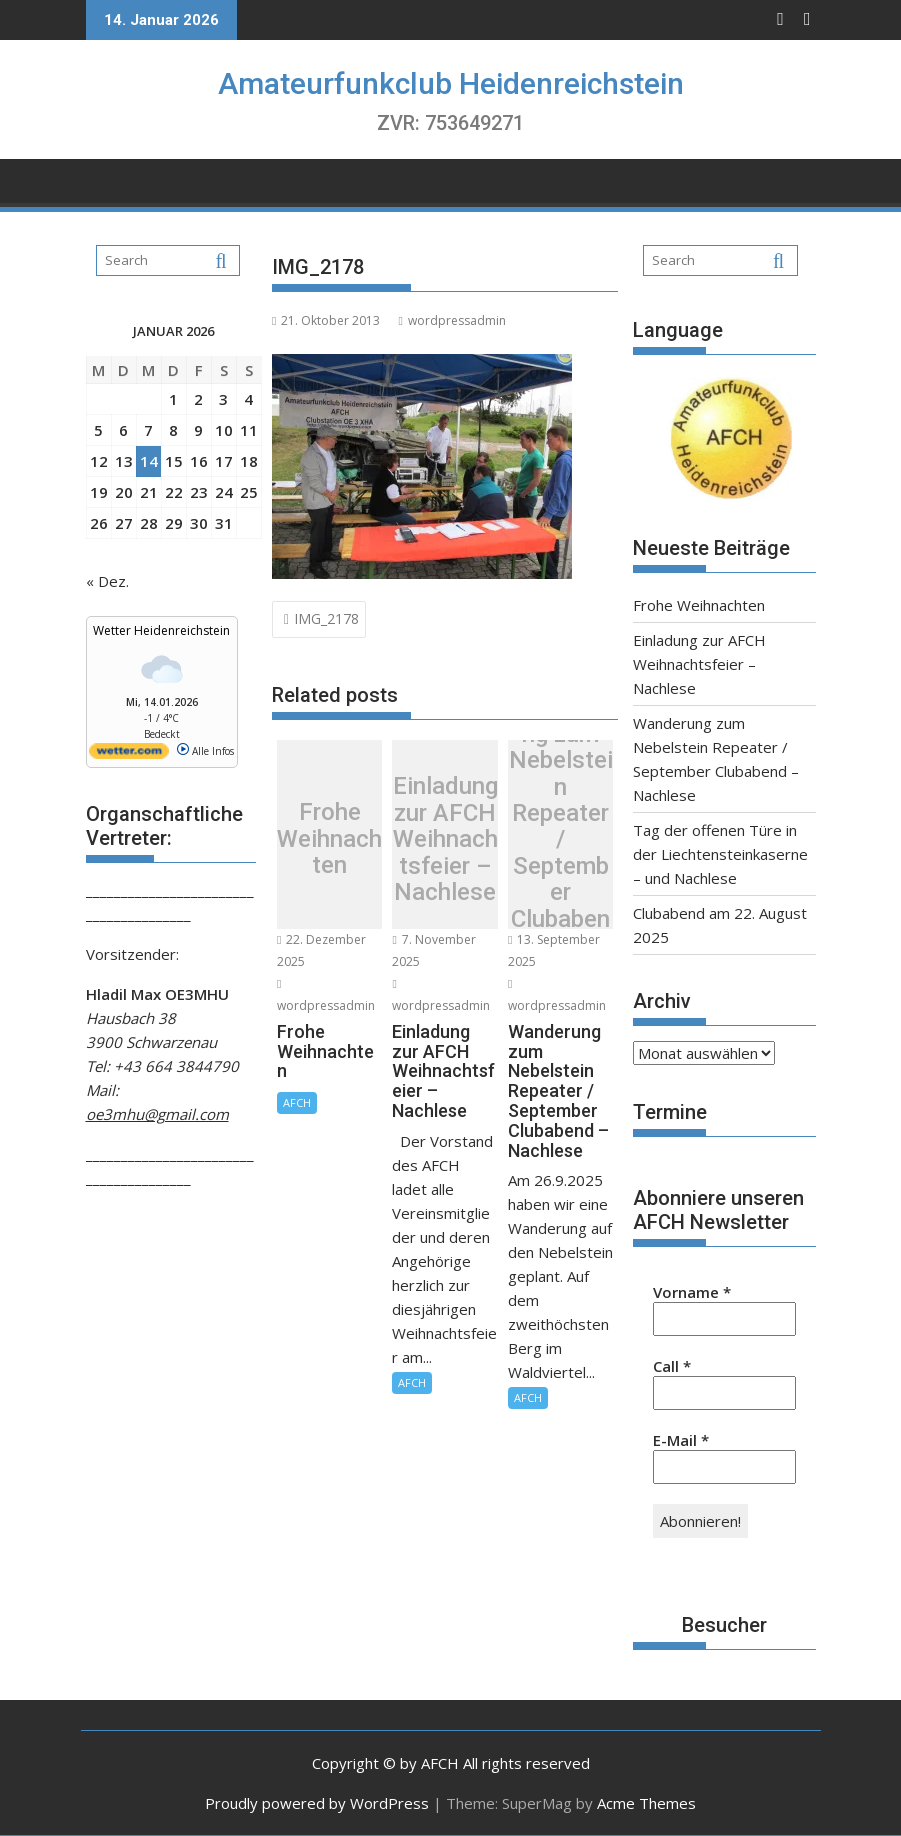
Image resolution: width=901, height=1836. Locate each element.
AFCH (297, 1102)
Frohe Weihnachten (329, 839)
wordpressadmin (451, 320)
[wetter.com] (129, 755)
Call (672, 1366)
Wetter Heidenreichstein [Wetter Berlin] (161, 630)
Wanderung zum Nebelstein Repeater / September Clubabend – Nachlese (561, 839)
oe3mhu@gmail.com (157, 1114)
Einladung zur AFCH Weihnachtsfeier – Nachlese (445, 839)
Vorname (692, 1292)
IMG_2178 (326, 618)
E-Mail (681, 1440)
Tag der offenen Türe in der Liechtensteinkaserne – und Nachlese (720, 854)
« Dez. (107, 581)
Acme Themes (646, 1803)
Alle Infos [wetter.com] (205, 751)
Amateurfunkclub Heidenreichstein (451, 83)
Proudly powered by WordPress (317, 1803)
